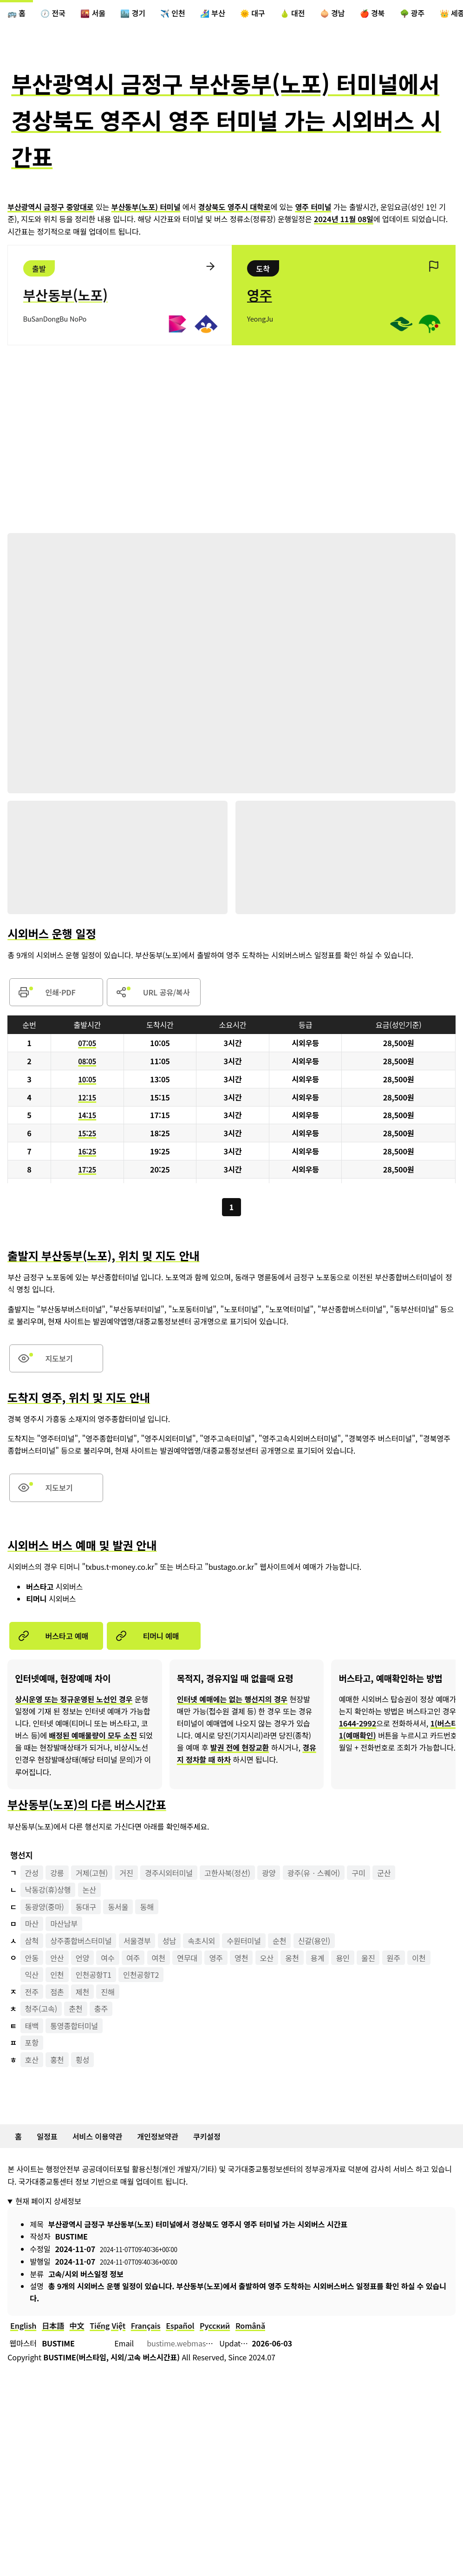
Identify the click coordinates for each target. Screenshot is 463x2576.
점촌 (57, 1993)
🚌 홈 (16, 13)
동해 (147, 1908)
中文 (77, 2326)
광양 (268, 1873)
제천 (82, 1993)
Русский (215, 2326)
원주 (393, 1958)
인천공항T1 (93, 1976)
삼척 (32, 1942)
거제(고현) (92, 1873)
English (23, 2326)
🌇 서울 (92, 13)
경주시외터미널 (169, 1873)
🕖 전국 (52, 13)
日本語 (53, 2326)
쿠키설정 (207, 2137)
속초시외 (201, 1942)
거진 (126, 1873)
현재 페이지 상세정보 (48, 2202)
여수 (107, 1958)
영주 (216, 1958)
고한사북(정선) (227, 1873)
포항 (32, 2043)
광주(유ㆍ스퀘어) (313, 1873)
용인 (343, 1958)
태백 (32, 2027)
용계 (317, 1958)
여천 (158, 1958)
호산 (32, 2061)
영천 (241, 1958)
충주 (101, 2010)
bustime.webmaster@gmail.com (202, 2344)
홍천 (57, 2061)
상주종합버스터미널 (80, 1942)
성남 (169, 1942)
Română (250, 2326)
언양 (82, 1958)
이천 (419, 1958)
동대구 (86, 1908)
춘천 (75, 2010)
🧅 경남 (332, 13)
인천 (57, 1976)
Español (180, 2326)
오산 (267, 1958)
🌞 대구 (252, 13)
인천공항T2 (141, 1976)
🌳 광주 (412, 13)
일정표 (47, 2137)
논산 (89, 1891)
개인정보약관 (157, 2137)
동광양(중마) (44, 1908)
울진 (368, 1958)
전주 (32, 1993)
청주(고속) (41, 2010)
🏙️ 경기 (132, 13)
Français (146, 2326)
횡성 (82, 2061)
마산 (32, 1924)
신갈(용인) (314, 1942)
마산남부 (64, 1924)
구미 (358, 1873)
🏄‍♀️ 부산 (212, 13)
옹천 (292, 1958)
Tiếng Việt (107, 2326)
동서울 (118, 1908)
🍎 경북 (372, 13)
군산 (384, 1873)
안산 (57, 1958)
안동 (32, 1958)
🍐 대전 (292, 13)
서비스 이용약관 (97, 2137)
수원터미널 (244, 1942)
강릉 (57, 1873)
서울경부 (137, 1942)
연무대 (187, 1958)
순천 (279, 1942)
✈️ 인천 (172, 13)
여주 (133, 1958)
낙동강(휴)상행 (48, 1891)
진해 (107, 1993)
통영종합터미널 (74, 2027)
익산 (32, 1976)
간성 (32, 1873)
